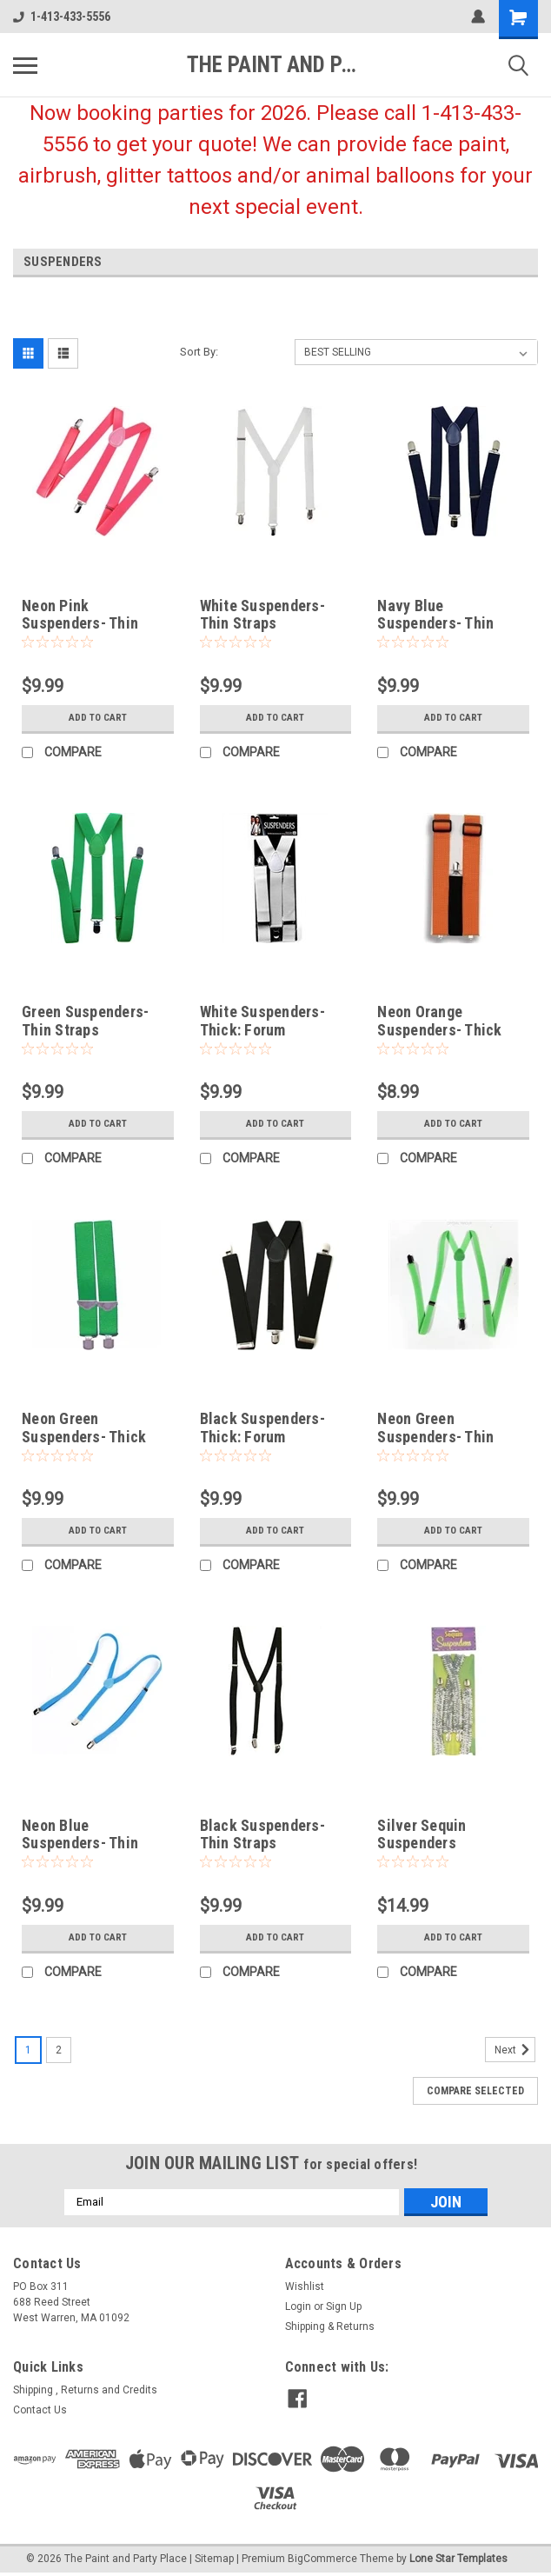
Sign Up (344, 2306)
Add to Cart (97, 718)
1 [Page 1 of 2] (28, 2050)
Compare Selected (475, 2091)
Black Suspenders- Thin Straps (262, 1834)
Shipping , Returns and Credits (85, 2390)
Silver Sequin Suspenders (421, 1834)
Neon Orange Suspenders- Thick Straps (439, 1029)
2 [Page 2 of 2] (59, 2050)
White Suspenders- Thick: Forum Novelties (262, 1029)
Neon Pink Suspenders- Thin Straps (80, 623)
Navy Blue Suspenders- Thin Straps (435, 623)
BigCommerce (322, 2559)
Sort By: (199, 351)
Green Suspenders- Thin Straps (85, 1020)
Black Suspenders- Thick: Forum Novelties (262, 1436)
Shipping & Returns (330, 2326)
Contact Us (40, 2410)
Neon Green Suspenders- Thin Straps (435, 1436)
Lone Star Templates (458, 2559)
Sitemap (214, 2559)
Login (298, 2306)
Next (515, 2050)
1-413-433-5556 (61, 16)
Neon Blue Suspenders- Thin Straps (80, 1843)
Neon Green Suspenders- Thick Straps (84, 1436)
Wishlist (304, 2286)
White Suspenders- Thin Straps (262, 614)
